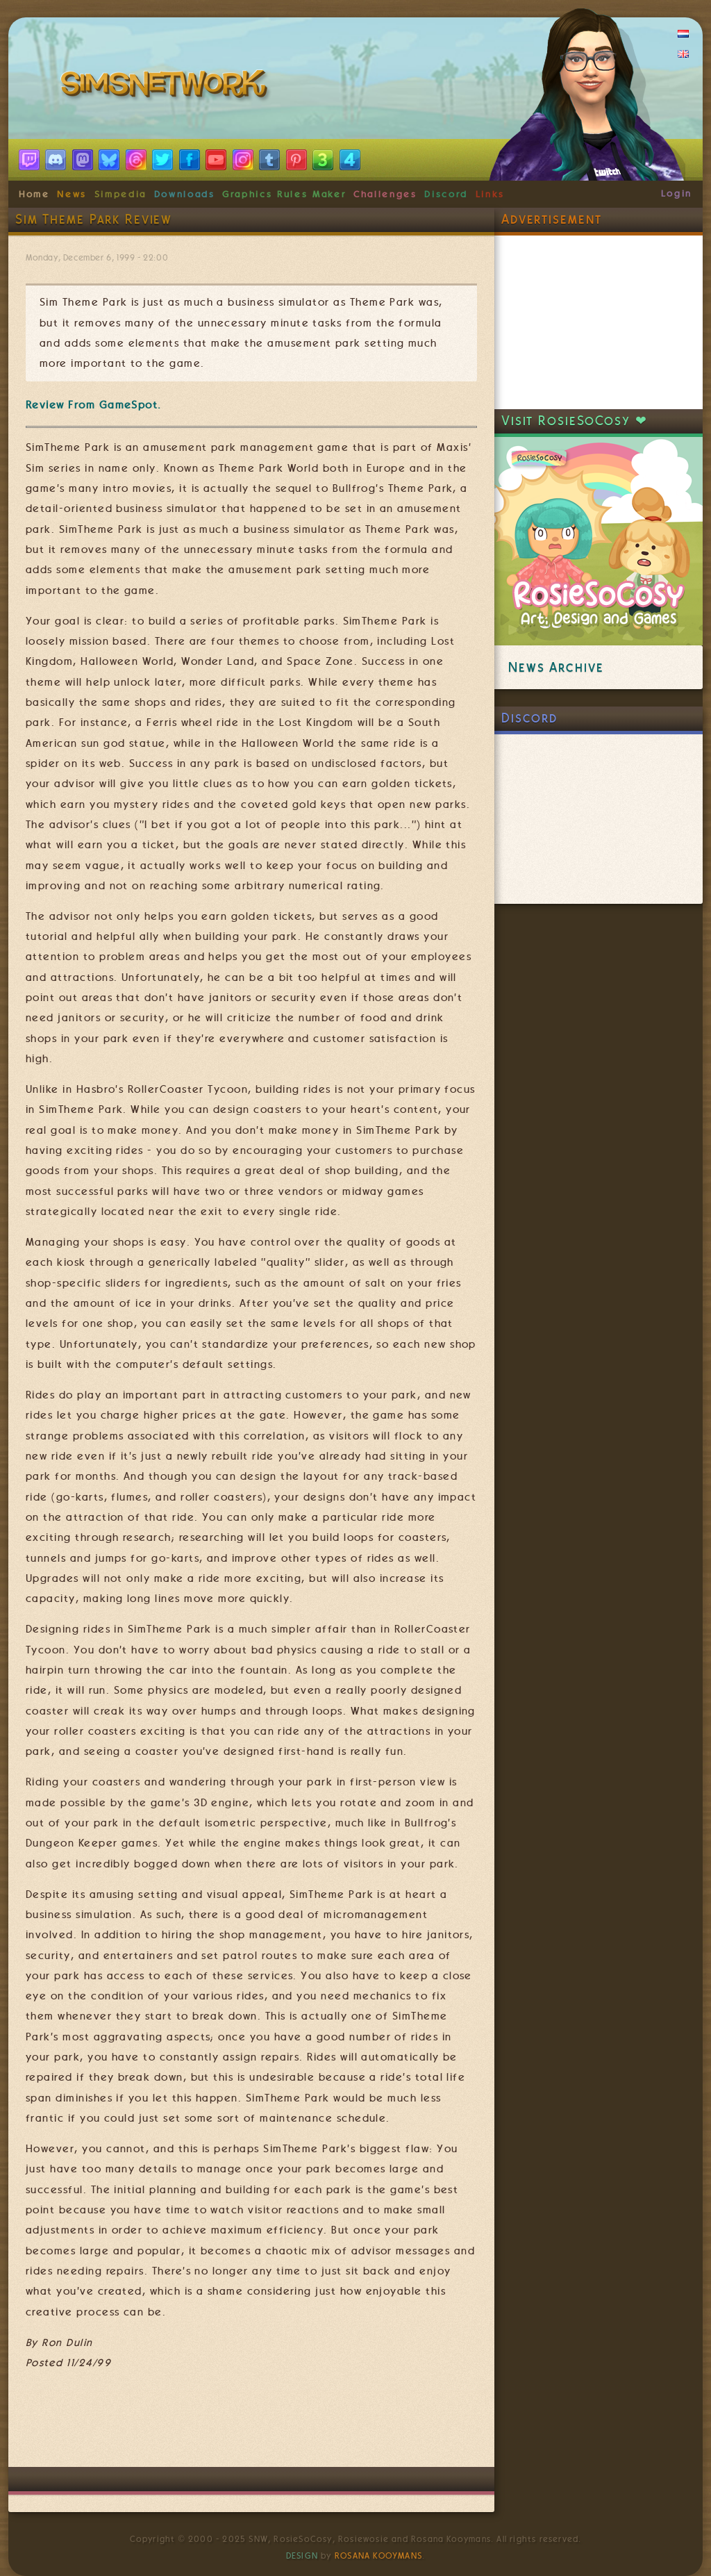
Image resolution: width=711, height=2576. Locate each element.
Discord (446, 193)
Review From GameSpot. (94, 405)
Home (34, 193)
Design (302, 2556)
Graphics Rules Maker (284, 193)
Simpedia (120, 193)
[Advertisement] (278, 2425)
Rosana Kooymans (378, 2556)
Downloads (184, 193)
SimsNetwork (166, 86)
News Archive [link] (555, 667)
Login (676, 193)
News (72, 193)
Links (490, 193)
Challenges (385, 193)
